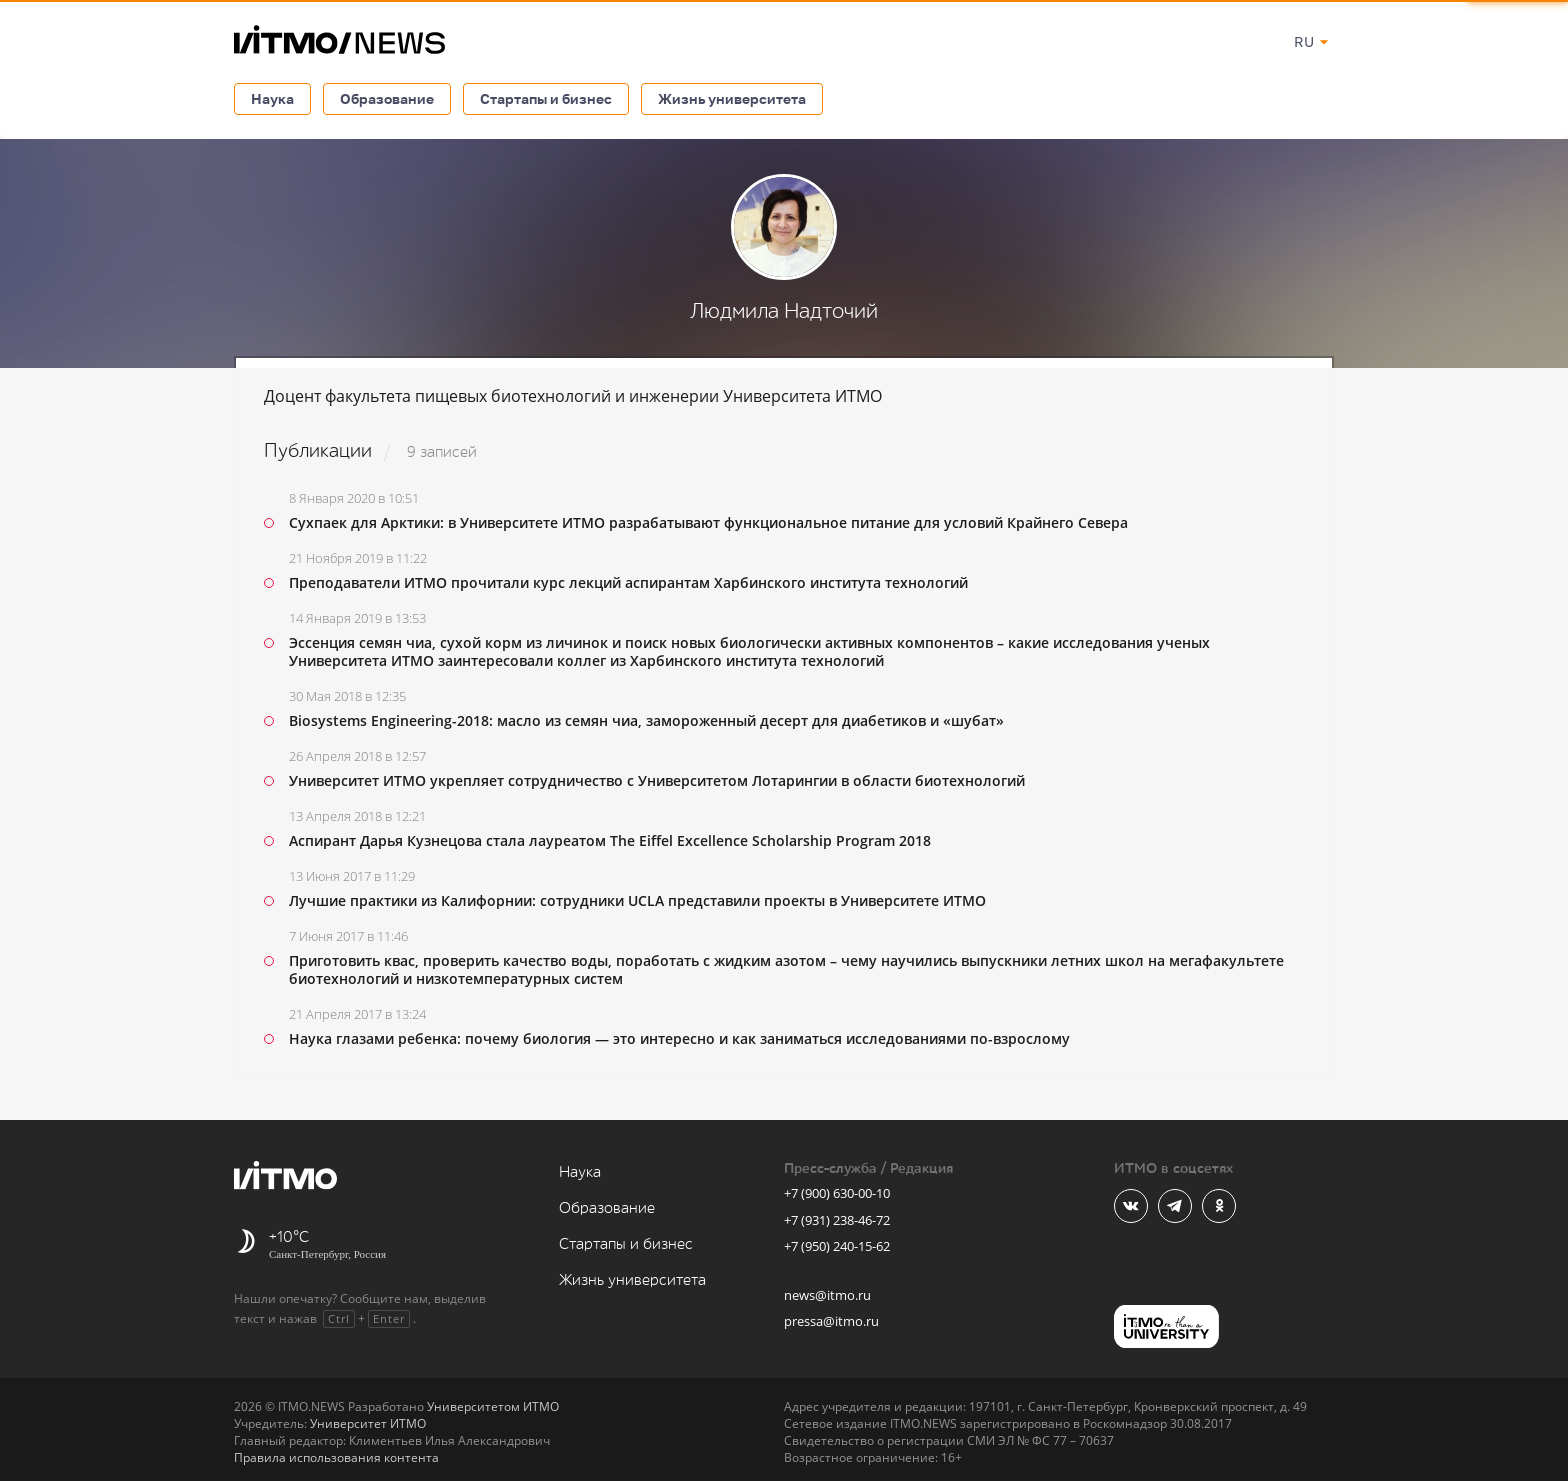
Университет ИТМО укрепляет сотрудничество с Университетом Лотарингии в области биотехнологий (657, 780)
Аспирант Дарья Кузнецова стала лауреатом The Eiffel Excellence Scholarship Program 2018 (610, 840)
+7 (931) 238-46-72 (837, 1220)
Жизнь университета (732, 98)
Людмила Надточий (784, 311)
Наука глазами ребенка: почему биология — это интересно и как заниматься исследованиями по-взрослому (679, 1038)
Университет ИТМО (368, 1423)
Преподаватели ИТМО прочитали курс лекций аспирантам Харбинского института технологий (628, 582)
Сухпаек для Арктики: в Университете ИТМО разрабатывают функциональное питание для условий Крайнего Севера (708, 522)
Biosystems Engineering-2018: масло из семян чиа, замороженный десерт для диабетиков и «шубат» (646, 720)
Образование (387, 98)
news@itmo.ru (827, 1295)
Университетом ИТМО (493, 1406)
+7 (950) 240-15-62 (837, 1246)
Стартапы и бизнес (546, 98)
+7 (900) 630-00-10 (837, 1193)
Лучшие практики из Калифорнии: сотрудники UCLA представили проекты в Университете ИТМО (637, 900)
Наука (272, 98)
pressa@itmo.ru (831, 1321)
